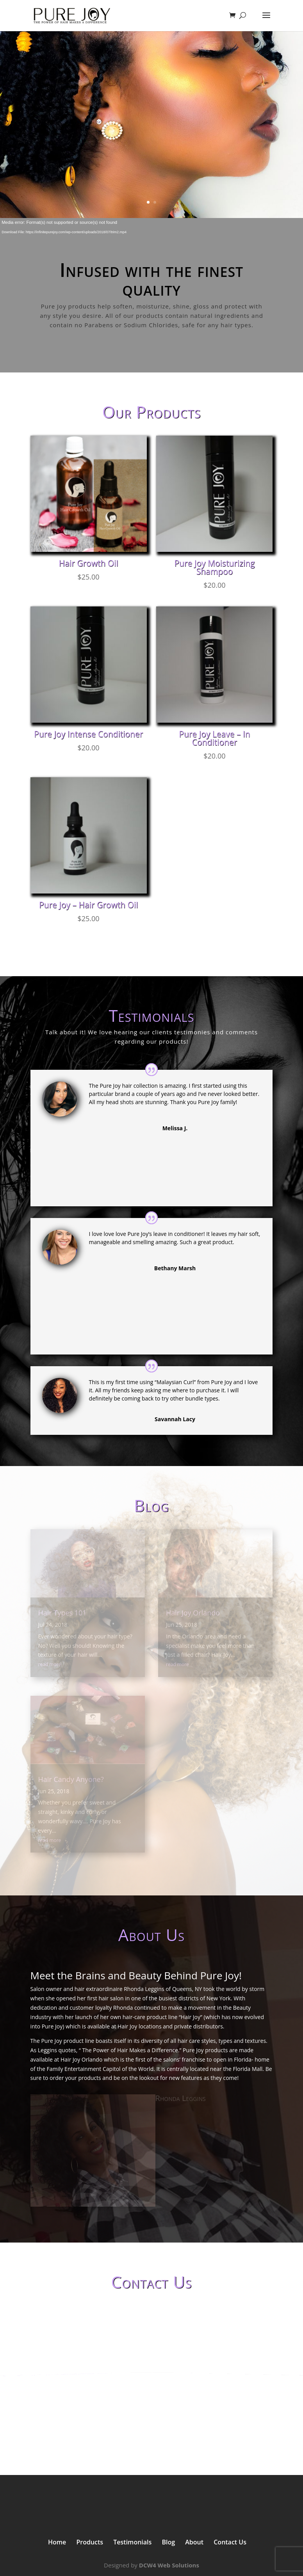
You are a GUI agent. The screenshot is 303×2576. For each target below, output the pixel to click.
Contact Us (230, 2542)
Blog (168, 2542)
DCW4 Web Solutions (169, 2565)
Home (57, 2542)
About (194, 2542)
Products (89, 2542)
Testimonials (132, 2542)
